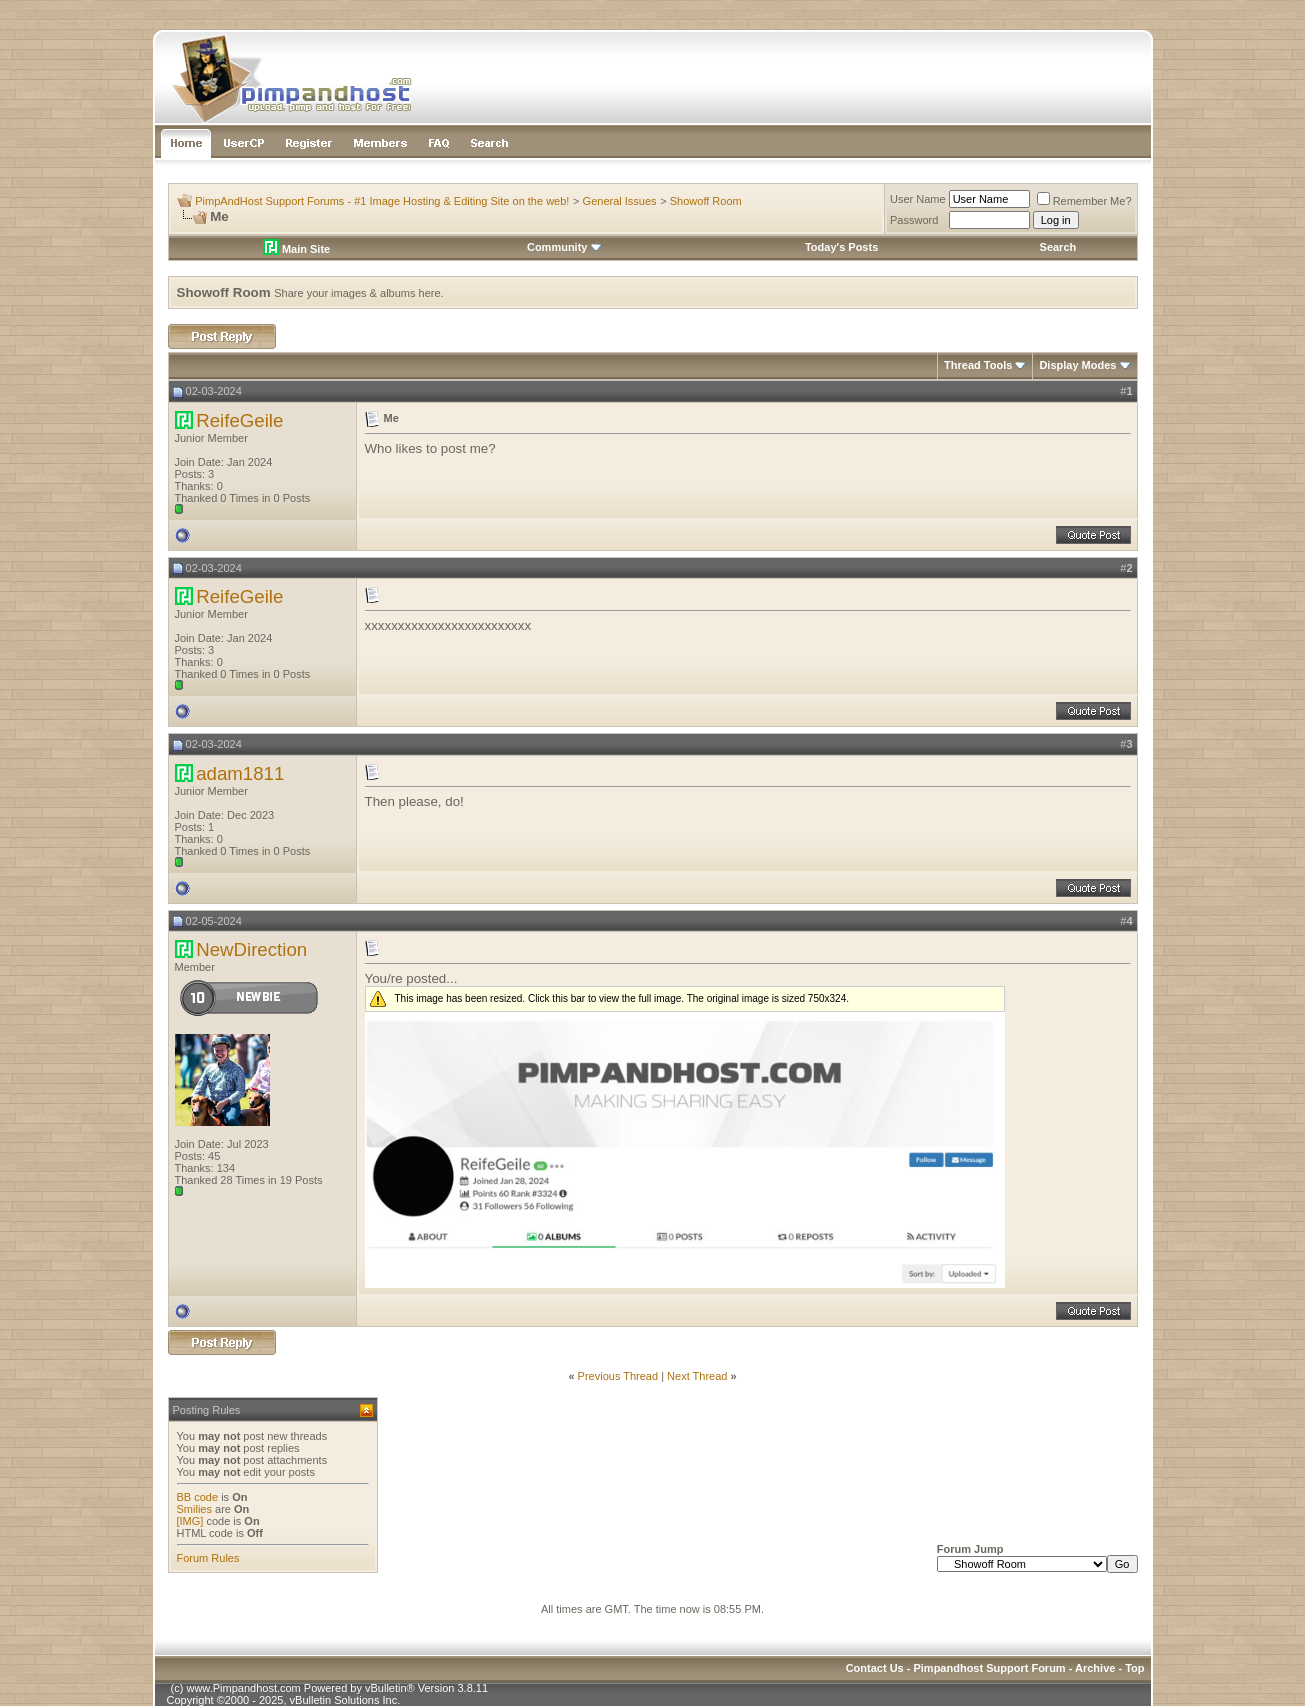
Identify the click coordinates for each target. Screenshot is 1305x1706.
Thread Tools (978, 365)
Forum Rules (208, 1558)
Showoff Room (706, 201)
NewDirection (251, 949)
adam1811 (240, 773)
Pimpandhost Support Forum (989, 1668)
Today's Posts (841, 247)
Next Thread (697, 1376)
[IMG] (190, 1521)
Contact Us (875, 1668)
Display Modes (1077, 365)
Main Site (296, 249)
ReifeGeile (239, 420)
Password (914, 220)
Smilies (194, 1509)
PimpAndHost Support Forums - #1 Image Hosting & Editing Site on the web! (382, 201)
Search (1058, 247)
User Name (918, 199)
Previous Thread (618, 1376)
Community (564, 247)
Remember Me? (1084, 201)
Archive (1095, 1668)
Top (1134, 1668)
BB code (198, 1497)
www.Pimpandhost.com (243, 1688)
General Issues (620, 201)
